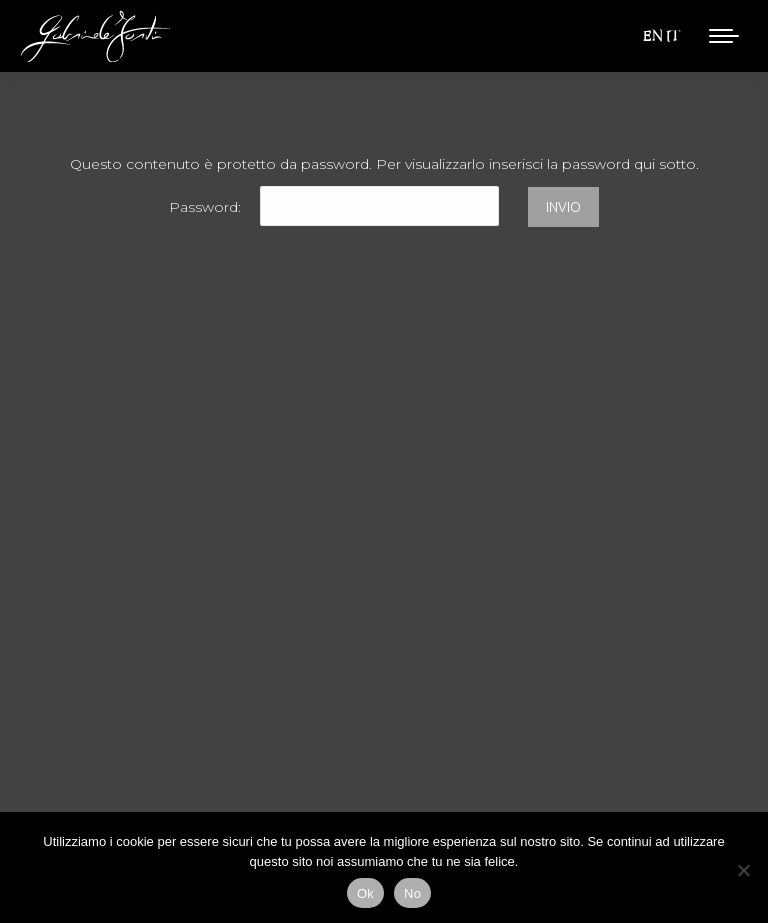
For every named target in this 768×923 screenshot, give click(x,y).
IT (673, 35)
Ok (365, 893)
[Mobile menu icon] (724, 36)
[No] (743, 870)
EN (652, 35)
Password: (334, 207)
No (412, 893)
